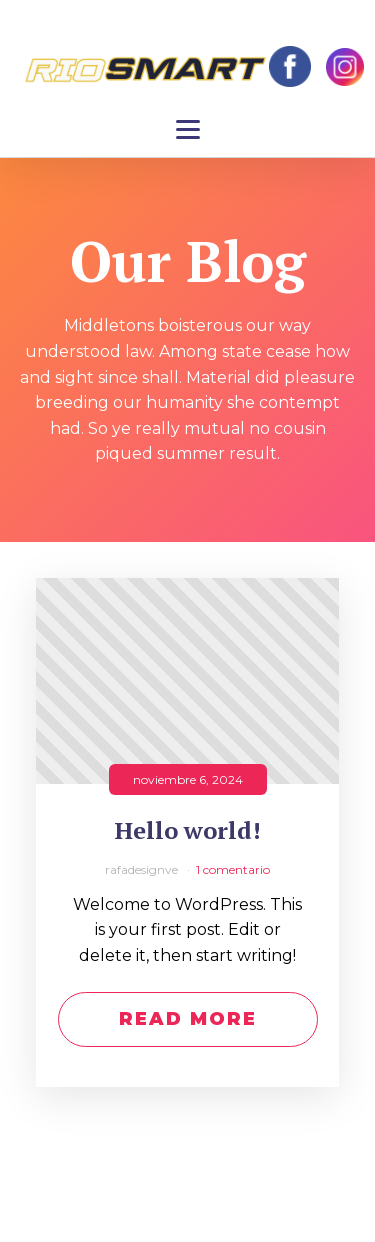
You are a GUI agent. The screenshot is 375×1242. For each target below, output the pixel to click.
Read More (188, 1019)
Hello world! (188, 830)
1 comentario (233, 869)
